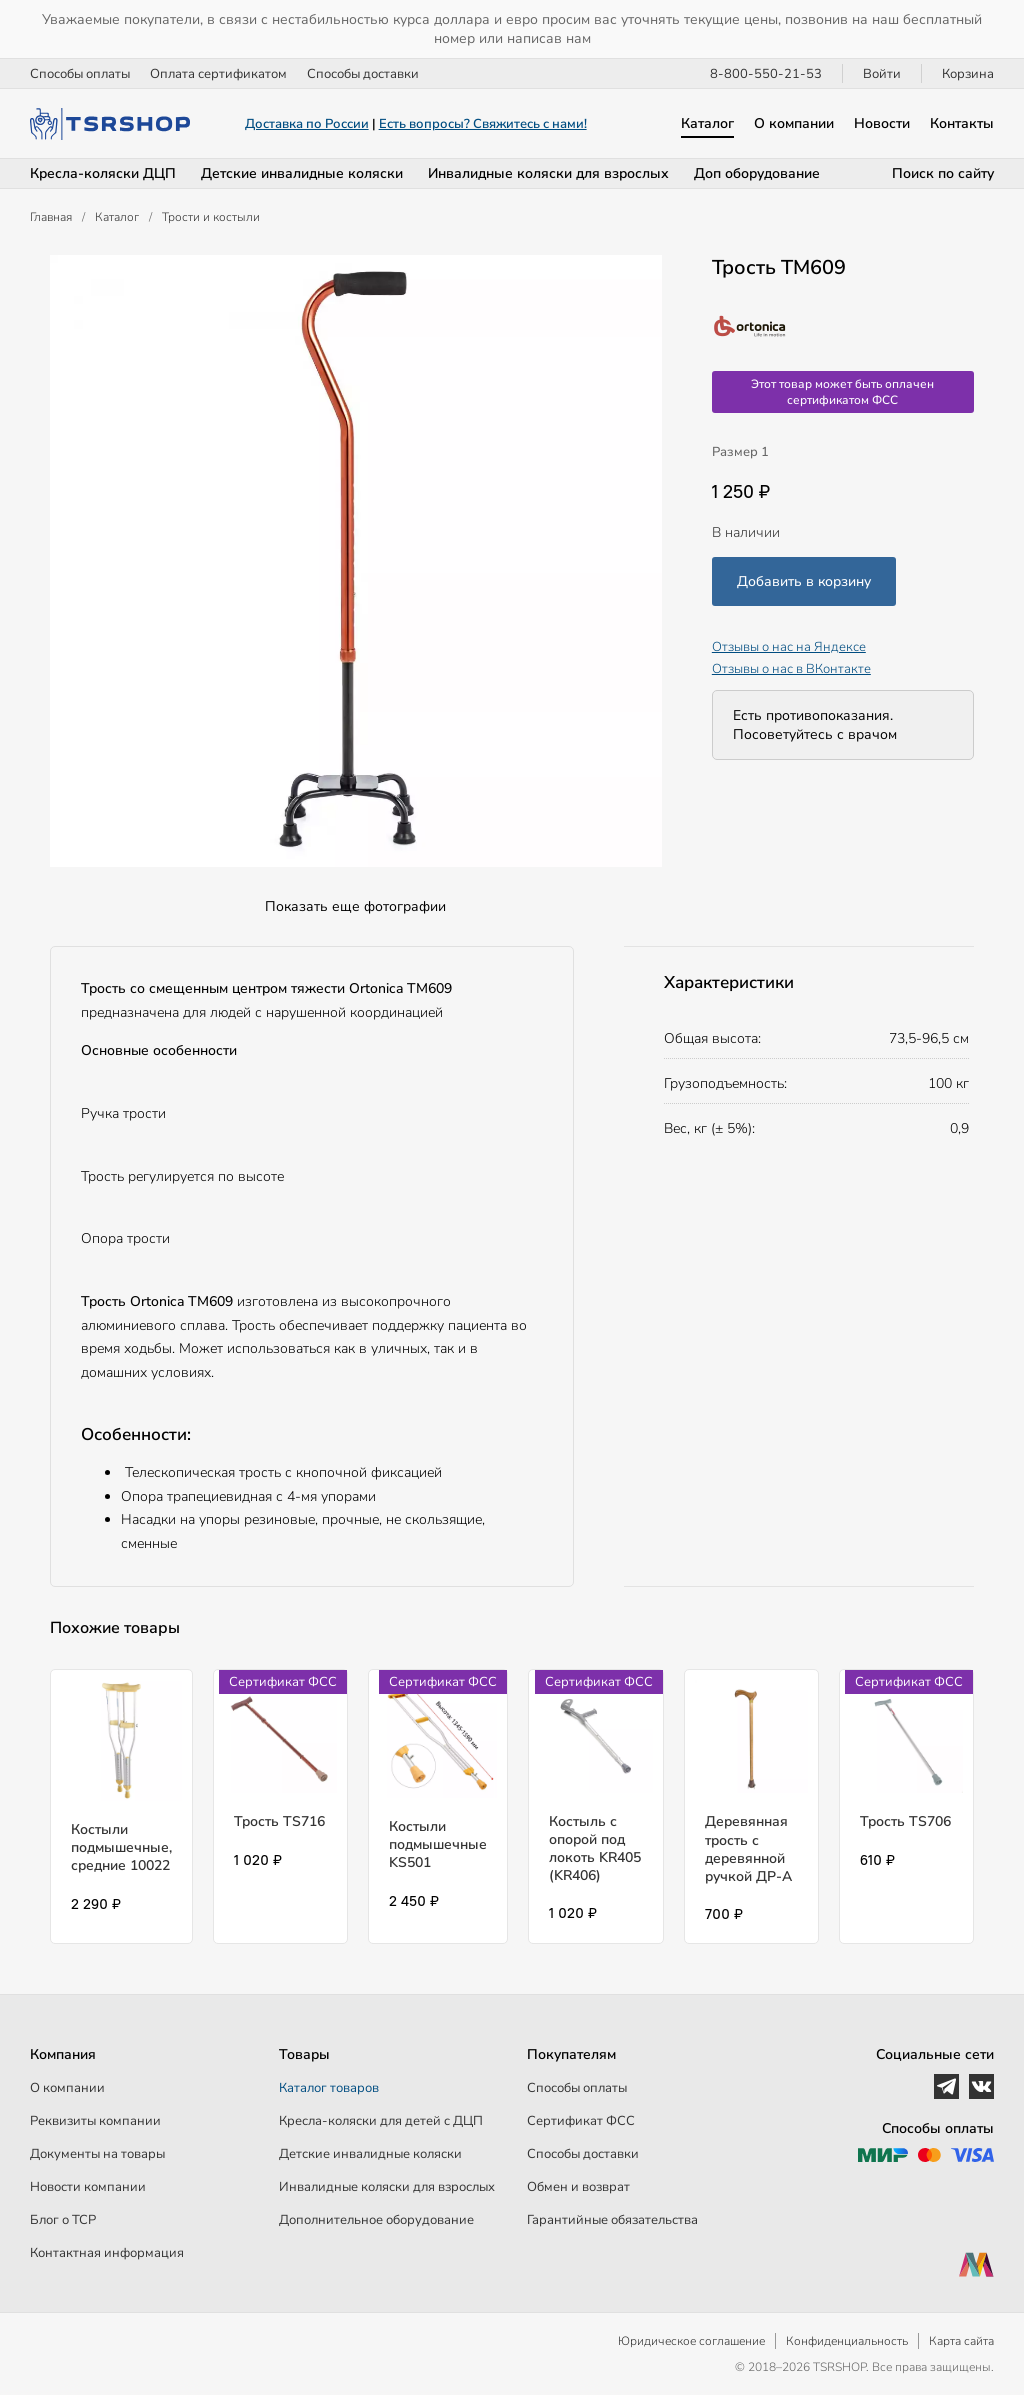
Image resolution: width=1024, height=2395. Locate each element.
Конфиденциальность (847, 2341)
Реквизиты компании (95, 2121)
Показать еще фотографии (355, 906)
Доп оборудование (757, 173)
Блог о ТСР (63, 2220)
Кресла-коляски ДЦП (103, 173)
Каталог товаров (329, 2088)
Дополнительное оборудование (376, 2220)
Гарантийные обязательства (612, 2220)
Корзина (968, 74)
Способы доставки (363, 74)
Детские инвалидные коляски (302, 173)
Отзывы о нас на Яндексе (789, 647)
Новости (882, 123)
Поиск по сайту (943, 173)
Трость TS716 (279, 1821)
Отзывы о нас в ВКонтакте (791, 669)
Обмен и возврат (578, 2187)
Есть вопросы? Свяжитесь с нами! (483, 124)
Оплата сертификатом (218, 74)
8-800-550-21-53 (766, 74)
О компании (794, 123)
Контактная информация (107, 2253)
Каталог (707, 123)
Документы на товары (97, 2154)
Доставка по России (307, 124)
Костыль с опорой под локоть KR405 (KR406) (595, 1849)
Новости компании (88, 2187)
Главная (51, 217)
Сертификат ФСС (581, 2121)
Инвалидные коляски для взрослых (548, 173)
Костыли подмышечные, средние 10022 (121, 1847)
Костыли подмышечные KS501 (438, 1844)
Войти (882, 74)
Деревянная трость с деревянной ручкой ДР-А (748, 1849)
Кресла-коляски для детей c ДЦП (381, 2121)
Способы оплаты (80, 74)
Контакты (962, 123)
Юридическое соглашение (691, 2341)
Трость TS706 (905, 1821)
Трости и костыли (211, 217)
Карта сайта (961, 2341)
